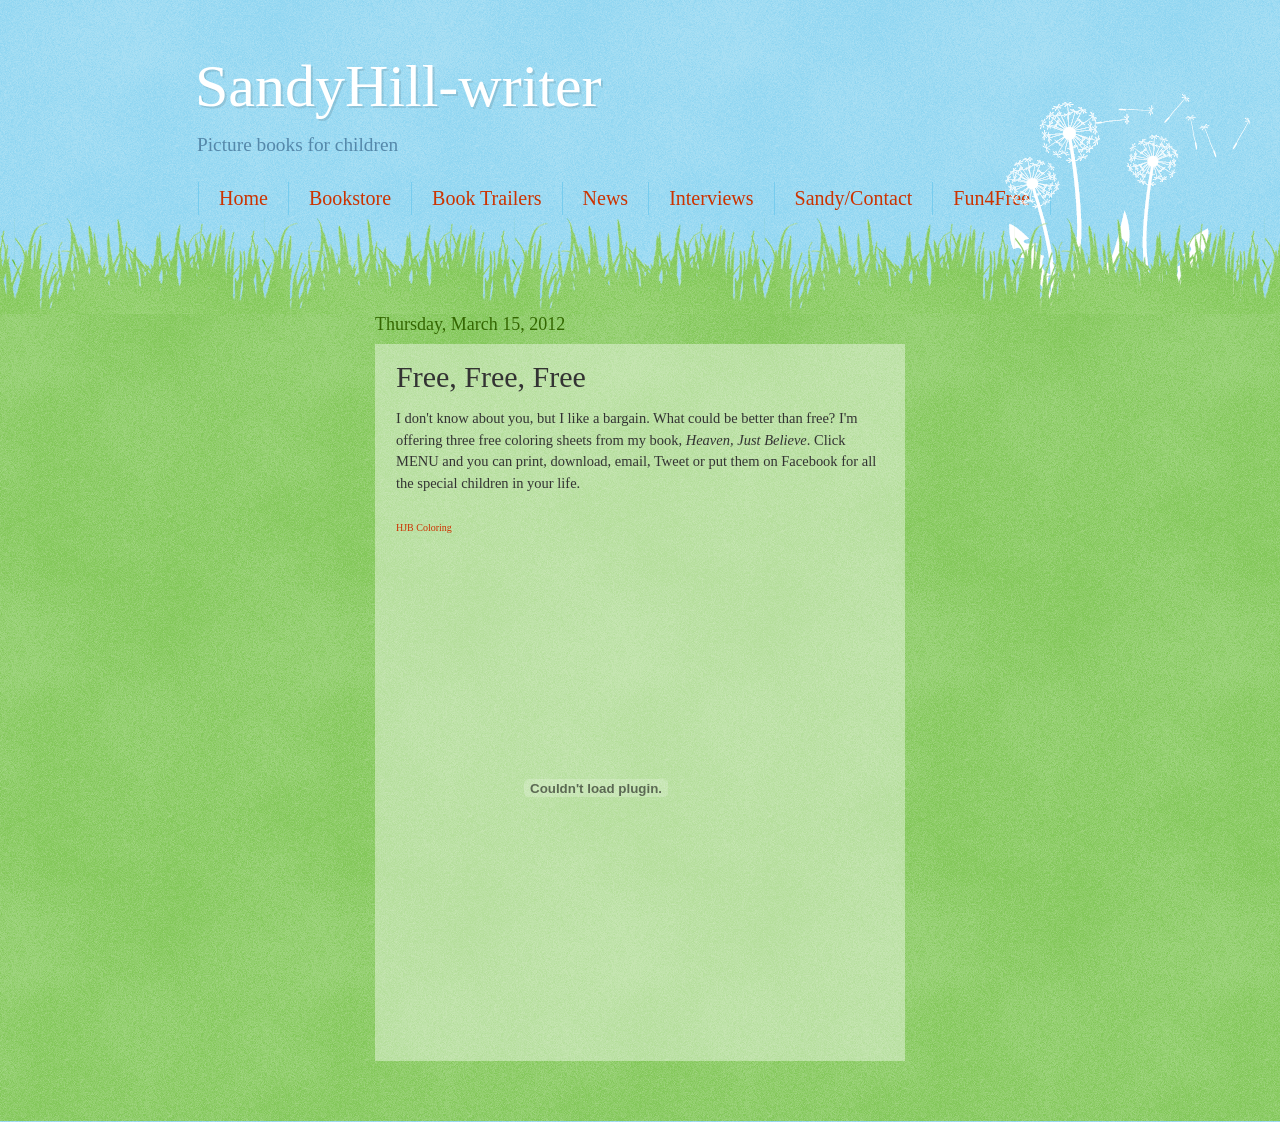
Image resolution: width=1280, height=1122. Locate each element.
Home (243, 198)
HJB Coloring (424, 527)
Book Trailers (486, 198)
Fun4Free (991, 198)
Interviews (711, 198)
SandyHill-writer (398, 86)
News (606, 198)
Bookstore (350, 198)
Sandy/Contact (854, 198)
